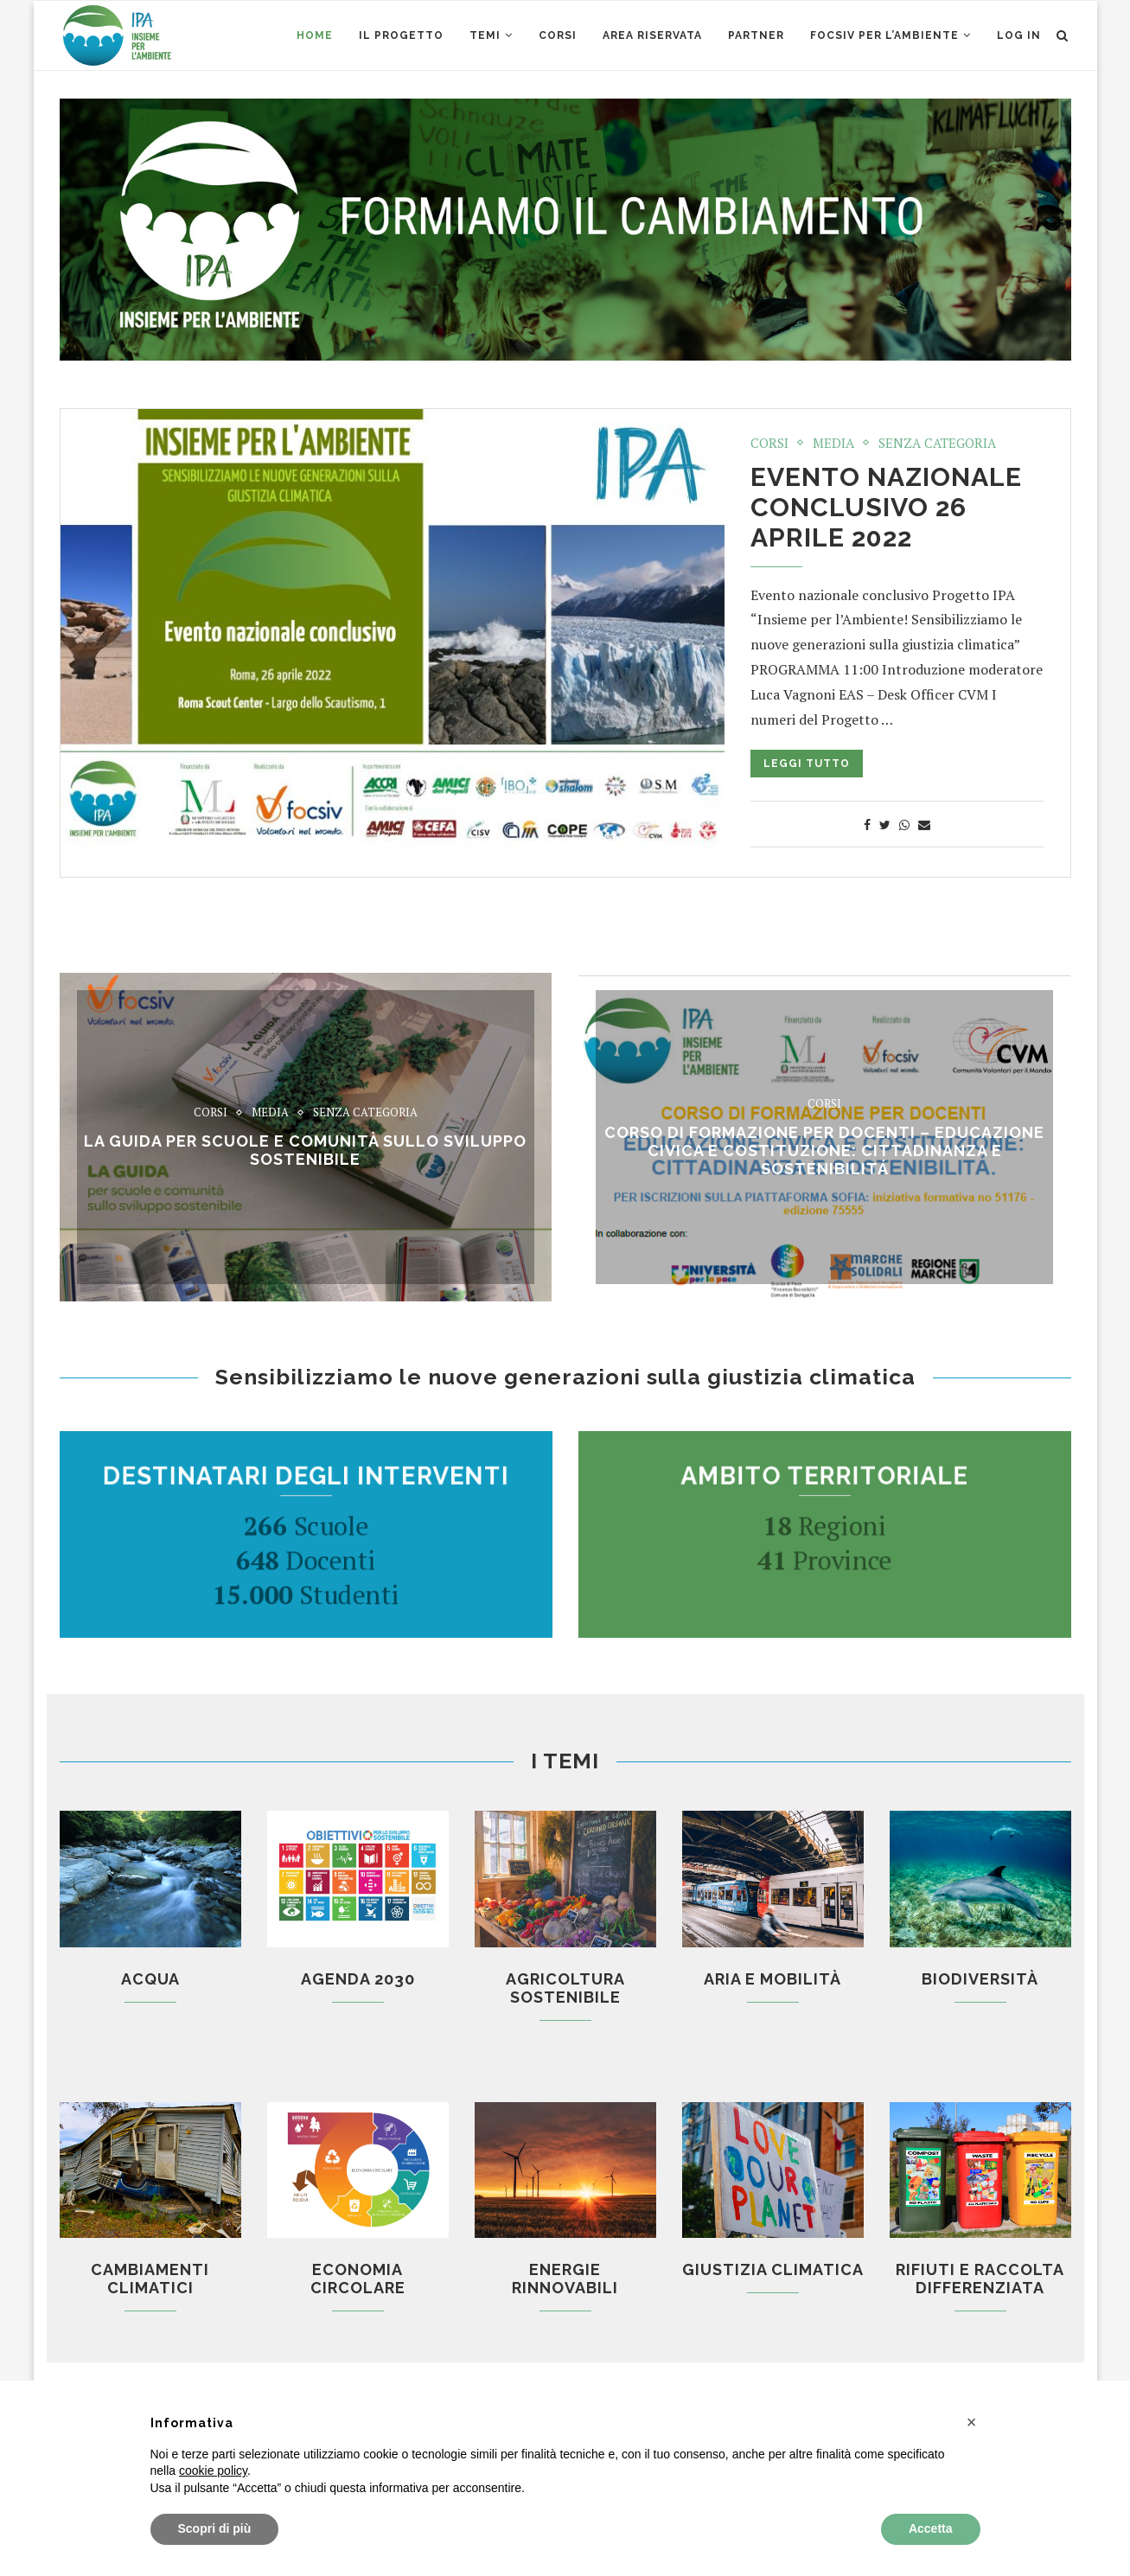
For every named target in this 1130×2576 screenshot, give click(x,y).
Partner (756, 35)
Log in (1019, 35)
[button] (972, 2422)
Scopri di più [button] (215, 2528)
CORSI (558, 35)
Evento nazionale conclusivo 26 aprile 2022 (886, 507)
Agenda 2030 (358, 1979)
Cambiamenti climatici (150, 2278)
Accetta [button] (931, 2528)
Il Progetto (401, 35)
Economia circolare (357, 2278)
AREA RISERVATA (652, 35)
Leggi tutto (806, 763)
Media (833, 443)
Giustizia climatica (773, 2269)
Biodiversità (980, 1979)
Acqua (150, 1979)
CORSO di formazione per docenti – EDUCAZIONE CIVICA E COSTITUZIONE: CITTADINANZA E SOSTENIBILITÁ (824, 1150)
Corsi (769, 443)
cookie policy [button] (213, 2470)
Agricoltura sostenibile (565, 1988)
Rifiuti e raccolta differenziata (980, 2278)
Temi (485, 35)
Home (315, 35)
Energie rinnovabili (565, 2278)
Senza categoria (937, 443)
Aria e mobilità (772, 1979)
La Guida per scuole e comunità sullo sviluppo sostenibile (305, 1150)
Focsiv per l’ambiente (884, 35)
